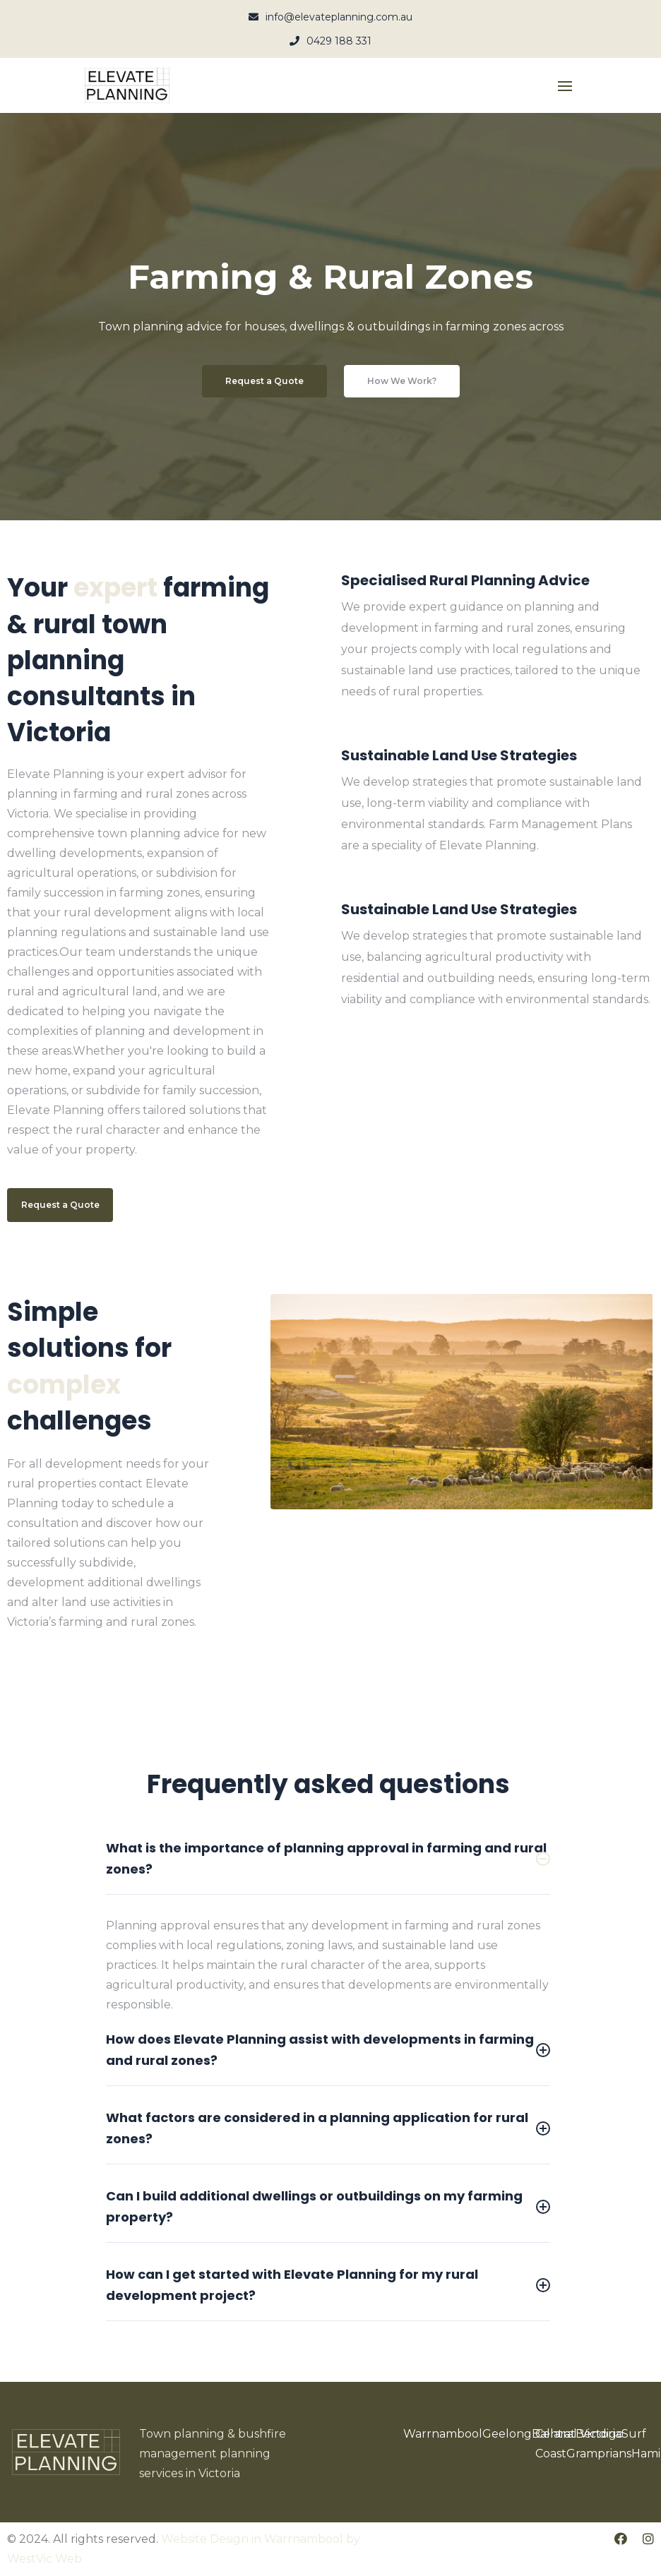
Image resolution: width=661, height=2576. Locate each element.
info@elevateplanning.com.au (330, 17)
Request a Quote (264, 381)
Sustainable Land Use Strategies (459, 755)
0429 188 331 (330, 41)
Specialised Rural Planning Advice (465, 580)
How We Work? (401, 381)
